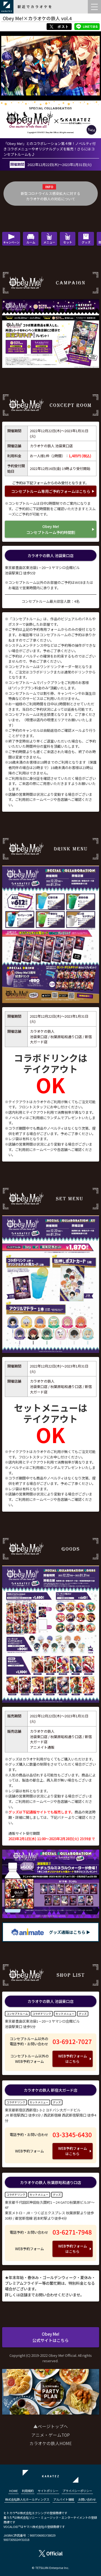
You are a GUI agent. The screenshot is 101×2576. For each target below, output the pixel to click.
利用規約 (28, 2491)
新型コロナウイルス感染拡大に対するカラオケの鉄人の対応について (50, 196)
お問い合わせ (87, 2499)
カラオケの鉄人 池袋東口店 (50, 555)
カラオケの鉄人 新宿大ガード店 (50, 2090)
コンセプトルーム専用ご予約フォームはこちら (50, 491)
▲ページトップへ (50, 2426)
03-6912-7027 (72, 2041)
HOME (13, 2491)
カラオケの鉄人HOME (50, 2443)
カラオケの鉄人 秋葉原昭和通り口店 (50, 2182)
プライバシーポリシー (77, 2491)
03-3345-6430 (72, 2134)
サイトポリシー (48, 2491)
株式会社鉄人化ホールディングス (27, 2499)
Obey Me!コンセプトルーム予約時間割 (50, 529)
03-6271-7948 (72, 2232)
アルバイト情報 (63, 2499)
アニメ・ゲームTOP (50, 2435)
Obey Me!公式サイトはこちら (50, 2337)
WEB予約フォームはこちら (72, 2058)
